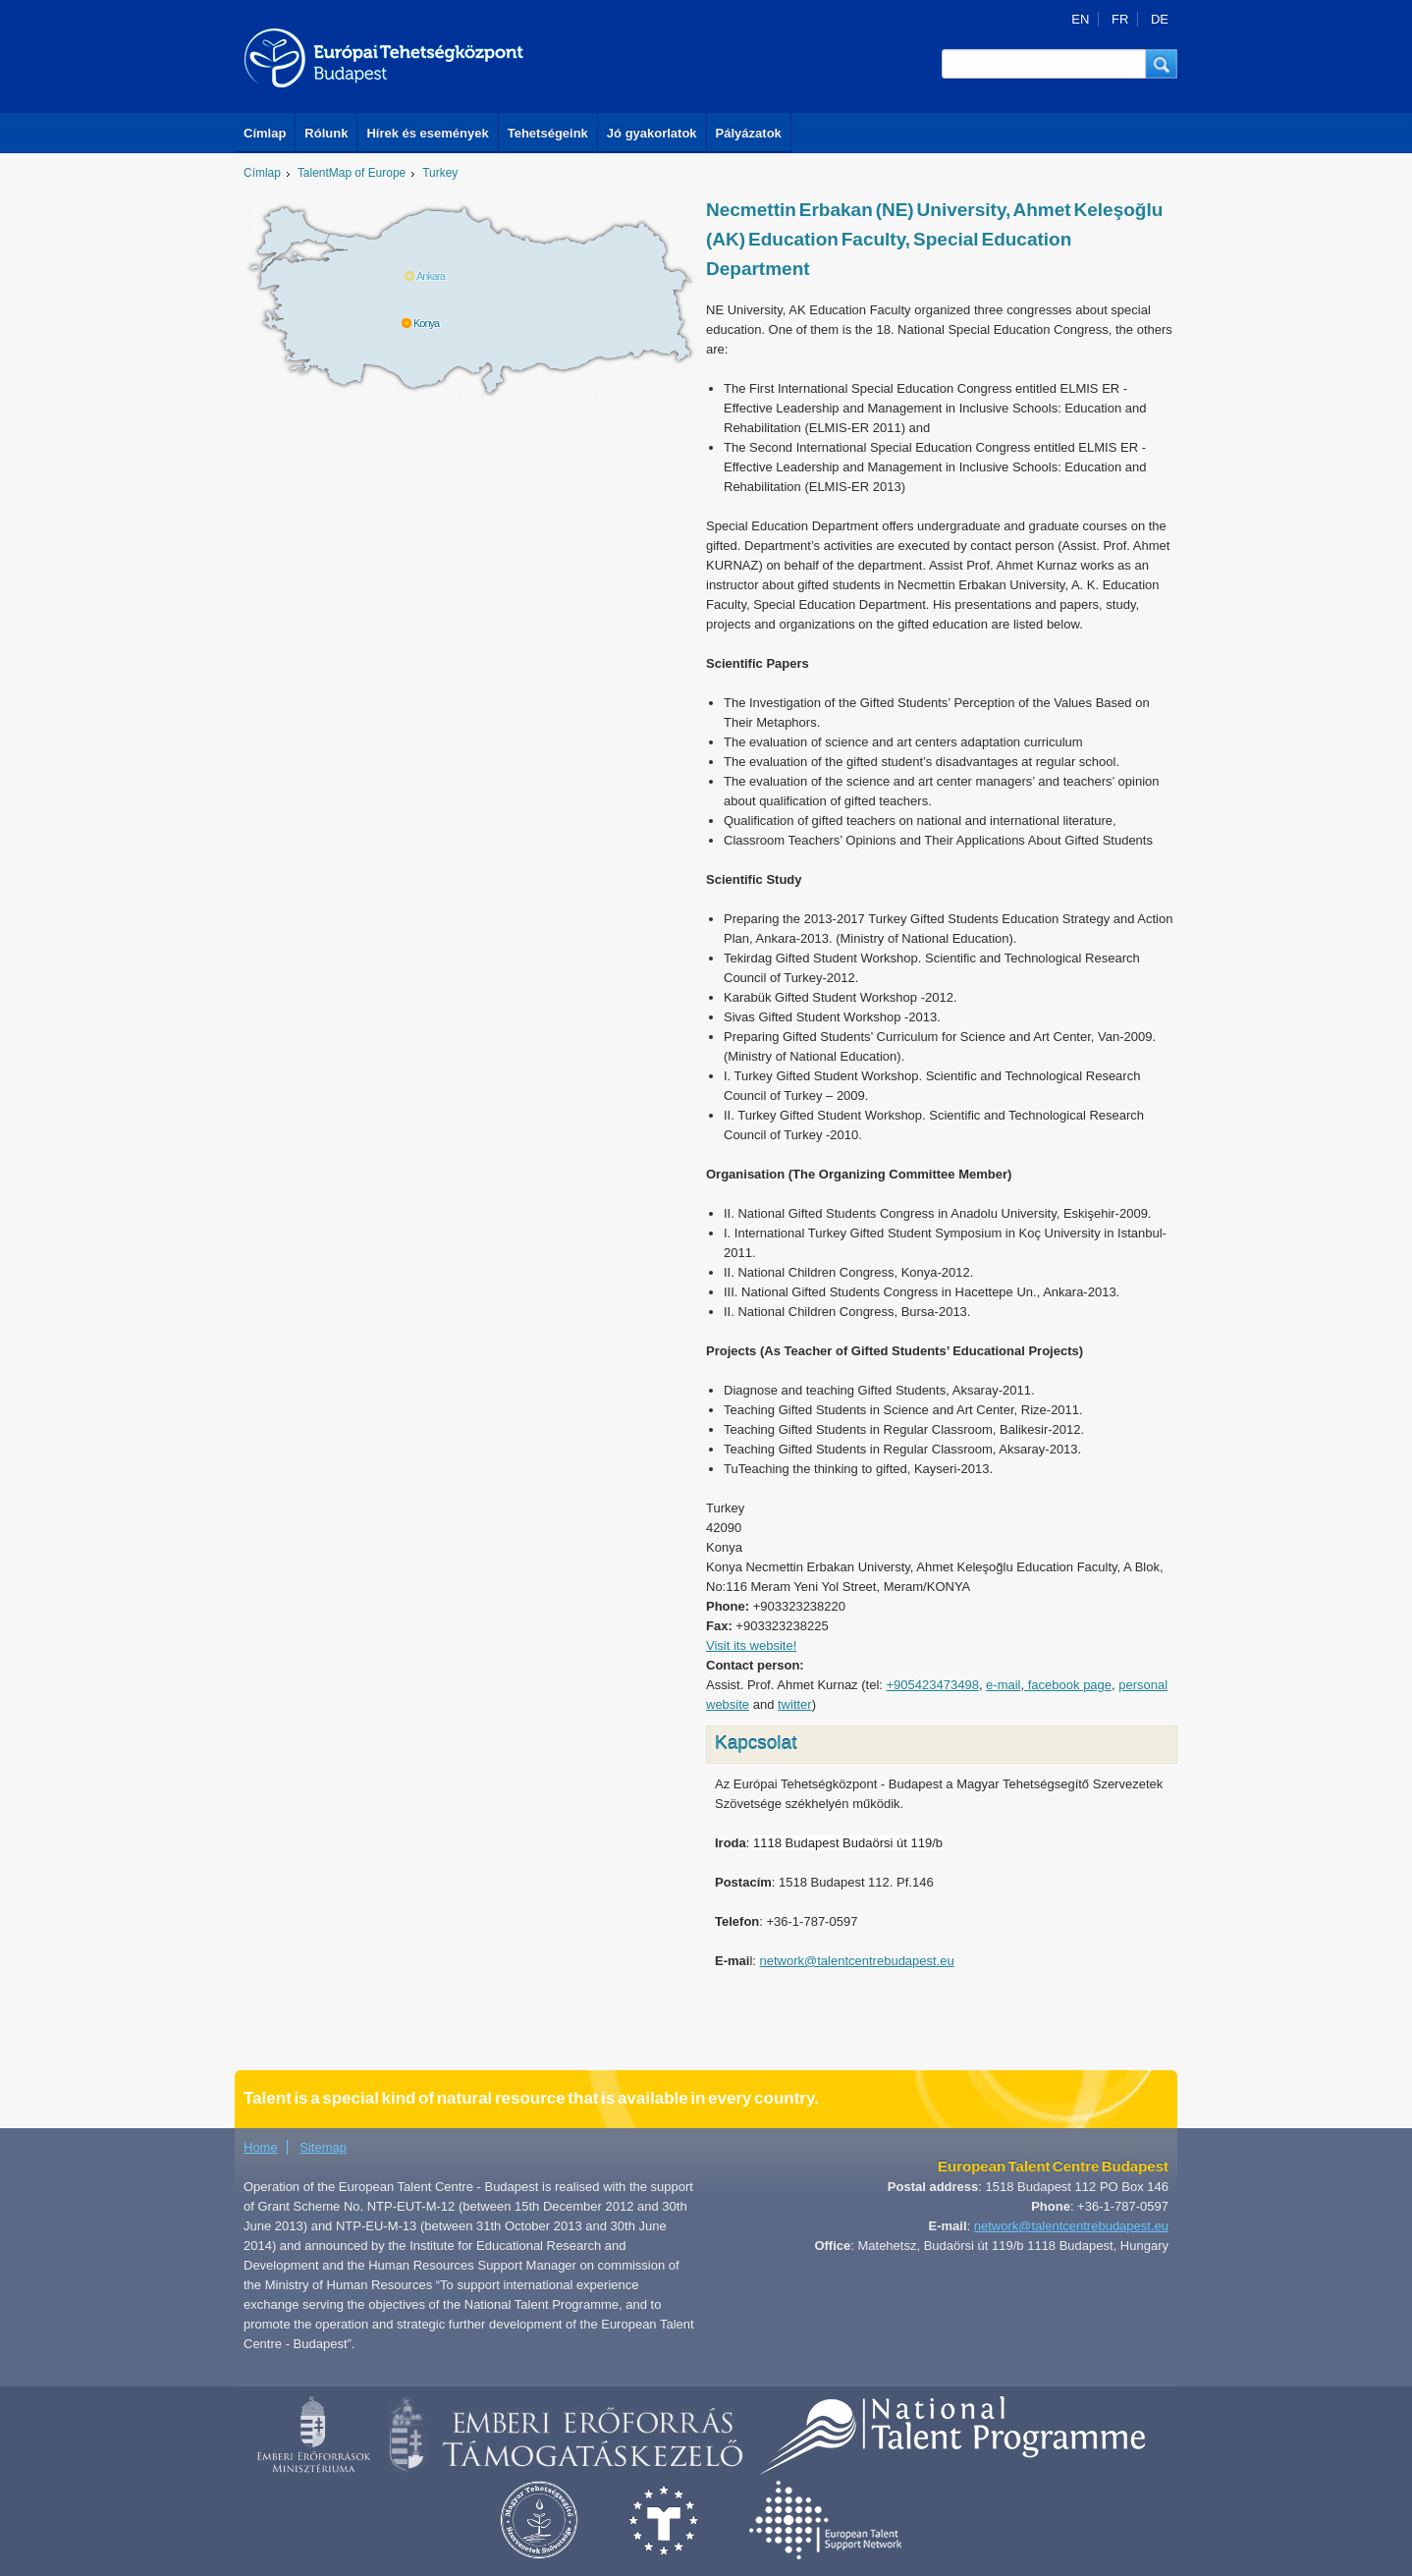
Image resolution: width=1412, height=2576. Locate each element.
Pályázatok (749, 133)
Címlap (265, 133)
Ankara (430, 276)
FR (1120, 19)
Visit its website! (751, 1645)
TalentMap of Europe (352, 173)
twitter (795, 1704)
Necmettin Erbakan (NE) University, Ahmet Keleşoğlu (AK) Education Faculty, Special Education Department (934, 239)
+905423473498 (933, 1684)
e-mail (1003, 1684)
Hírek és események (427, 133)
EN (1080, 19)
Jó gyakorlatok (652, 133)
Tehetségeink (548, 133)
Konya (426, 323)
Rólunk (326, 133)
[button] (1161, 64)
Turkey (440, 173)
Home (261, 2147)
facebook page (1068, 1684)
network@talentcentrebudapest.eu (857, 1960)
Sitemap (323, 2147)
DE (1159, 19)
